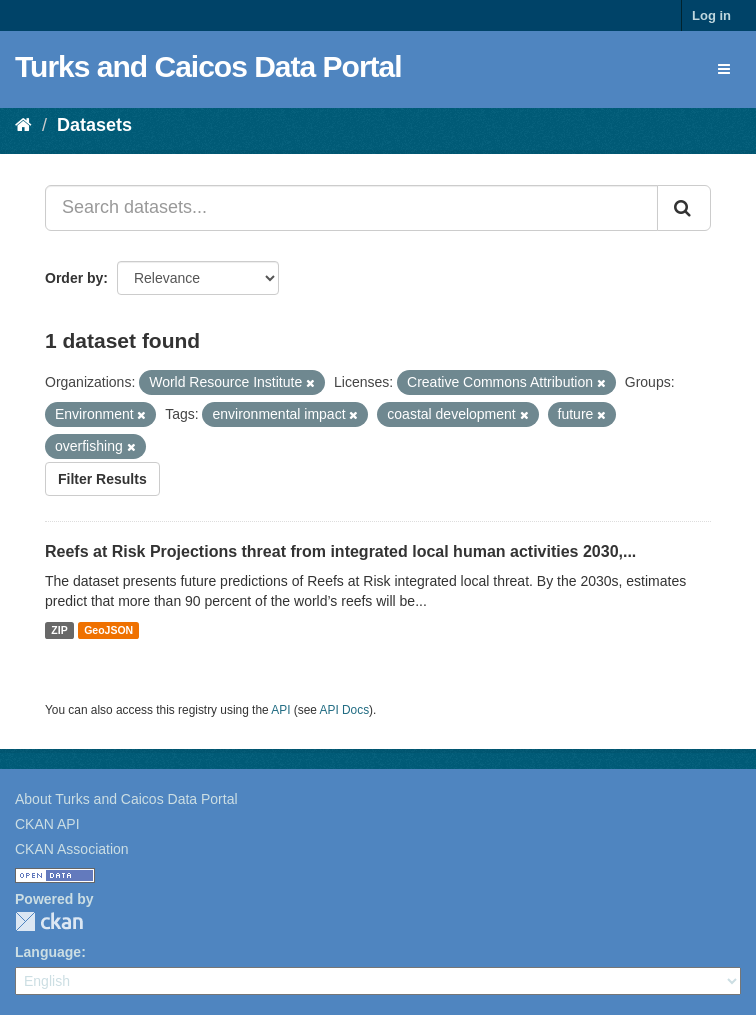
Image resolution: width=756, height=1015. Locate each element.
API (280, 710)
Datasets (94, 125)
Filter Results (102, 479)
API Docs (345, 710)
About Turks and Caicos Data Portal (126, 799)
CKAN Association (72, 849)
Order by (74, 278)
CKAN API (47, 824)
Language (48, 952)
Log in (711, 15)
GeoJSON (108, 630)
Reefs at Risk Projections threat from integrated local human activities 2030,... (340, 551)
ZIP (59, 630)
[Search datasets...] (351, 208)
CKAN (49, 921)
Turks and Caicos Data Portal (208, 66)
